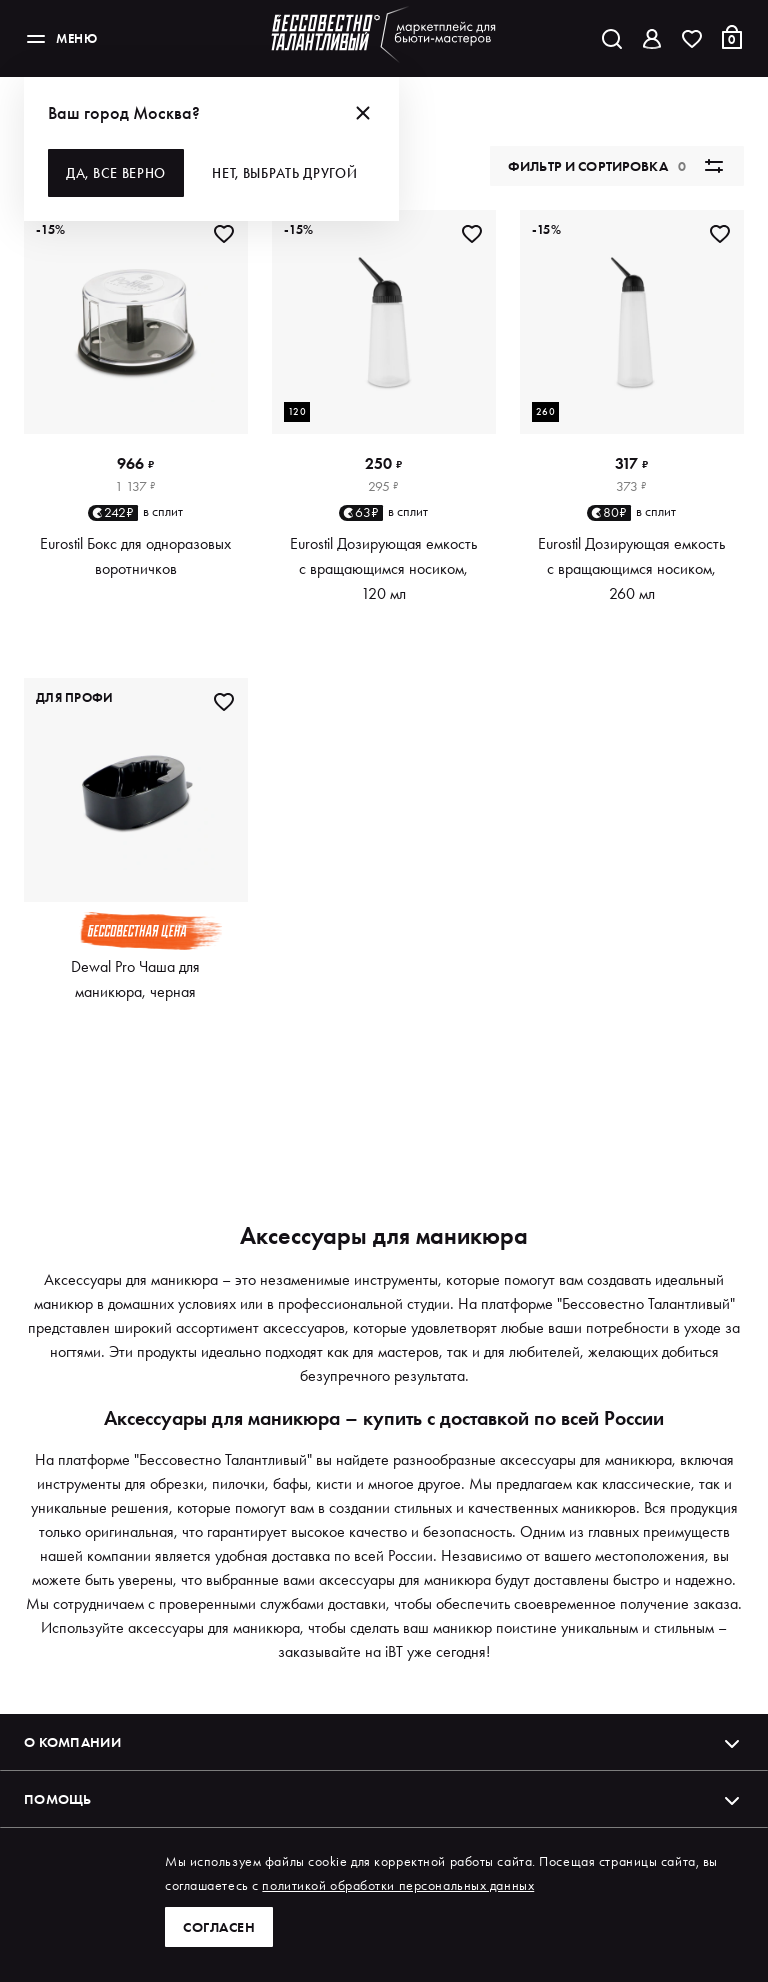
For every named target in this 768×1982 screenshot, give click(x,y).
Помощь (384, 1799)
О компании (384, 1742)
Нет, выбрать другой (284, 173)
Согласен (219, 1927)
